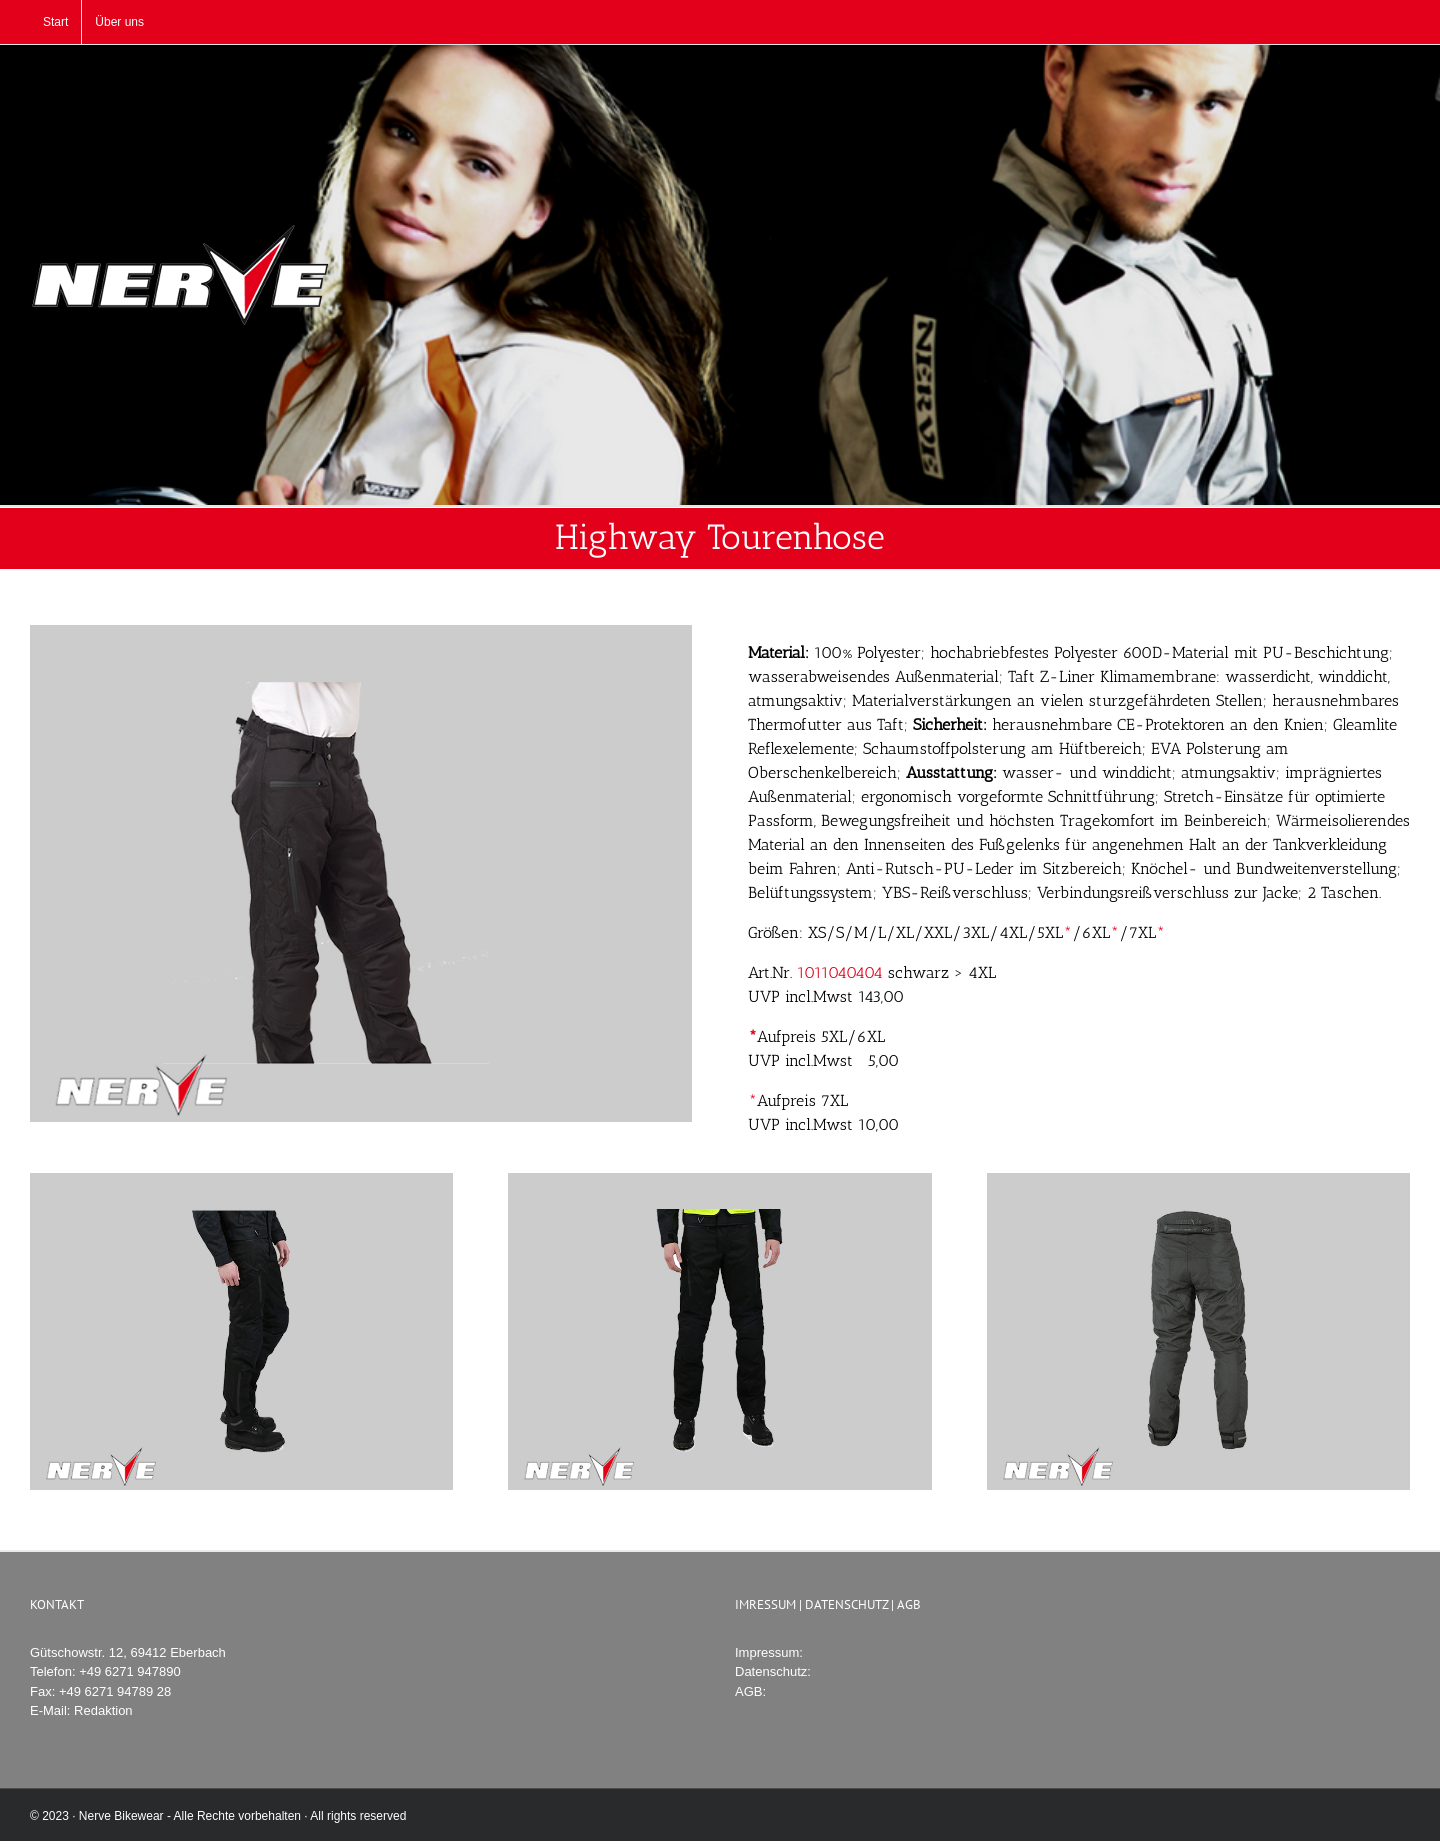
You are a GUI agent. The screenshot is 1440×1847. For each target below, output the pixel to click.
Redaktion (103, 1710)
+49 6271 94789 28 (115, 1691)
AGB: (750, 1691)
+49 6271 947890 (130, 1671)
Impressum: (769, 1652)
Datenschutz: (773, 1671)
